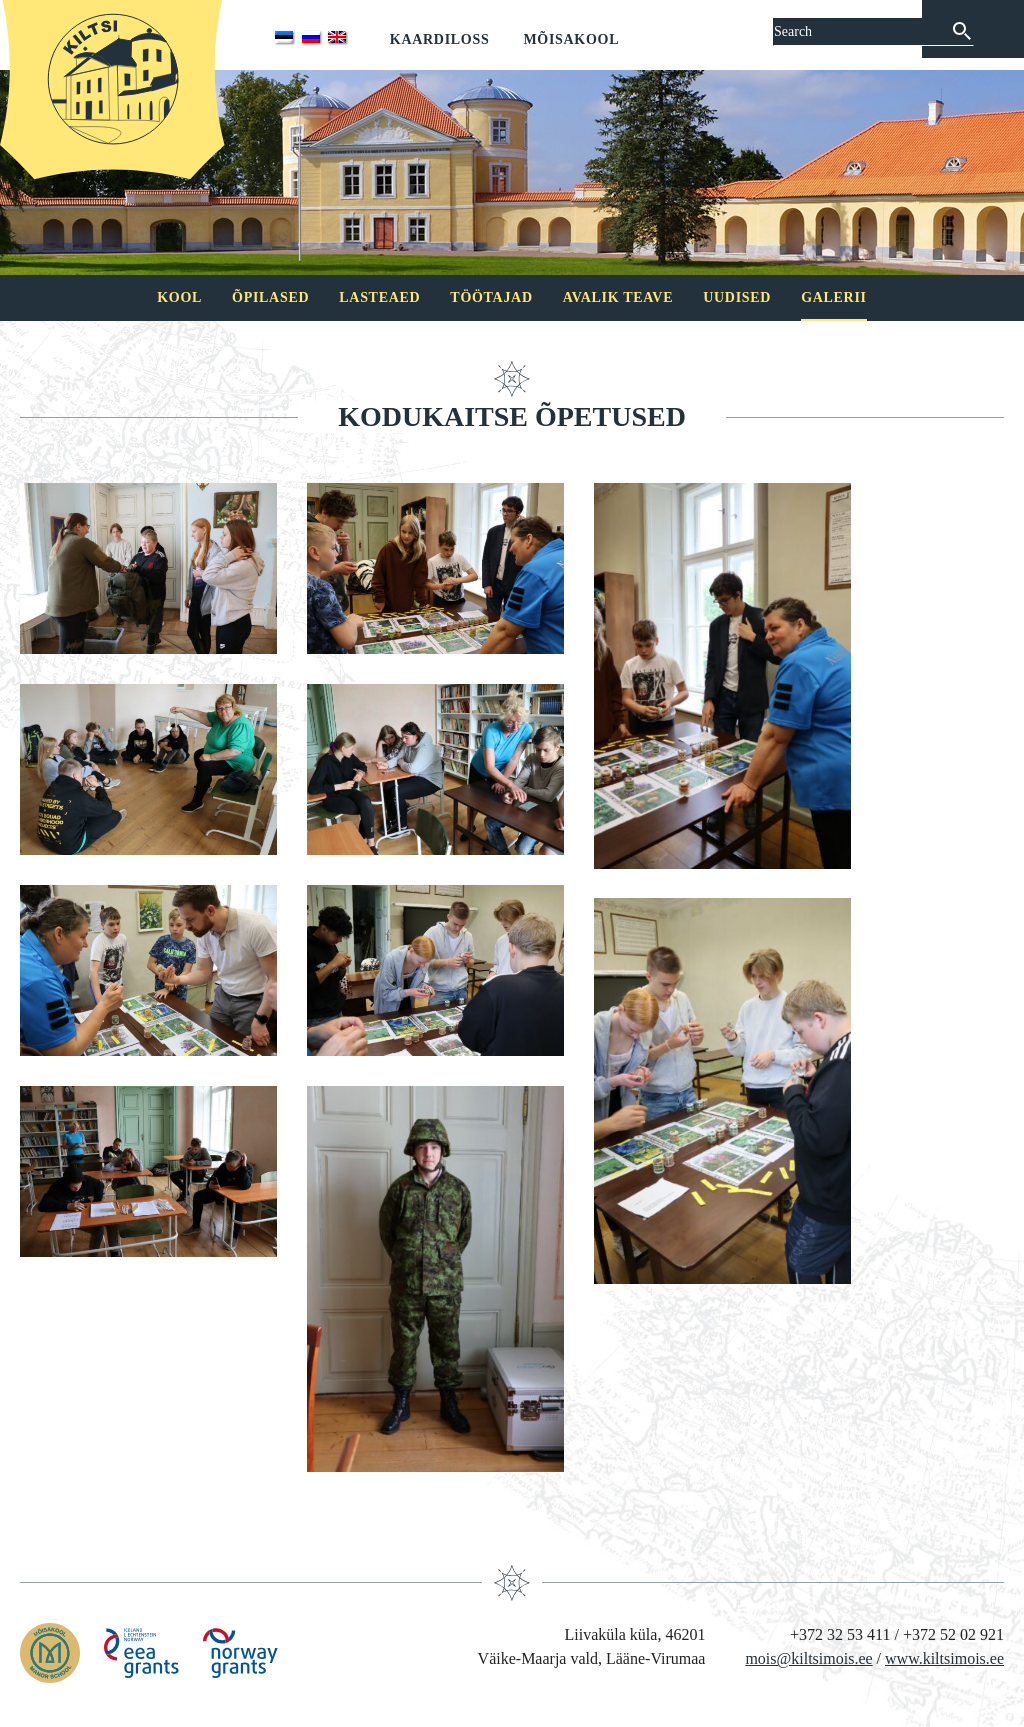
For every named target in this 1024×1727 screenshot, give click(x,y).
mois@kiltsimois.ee (808, 1658)
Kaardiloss (440, 39)
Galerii (834, 297)
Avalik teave (618, 297)
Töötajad (491, 297)
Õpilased (270, 297)
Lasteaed (379, 297)
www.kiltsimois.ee (944, 1658)
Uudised (737, 297)
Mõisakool (571, 39)
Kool (179, 297)
